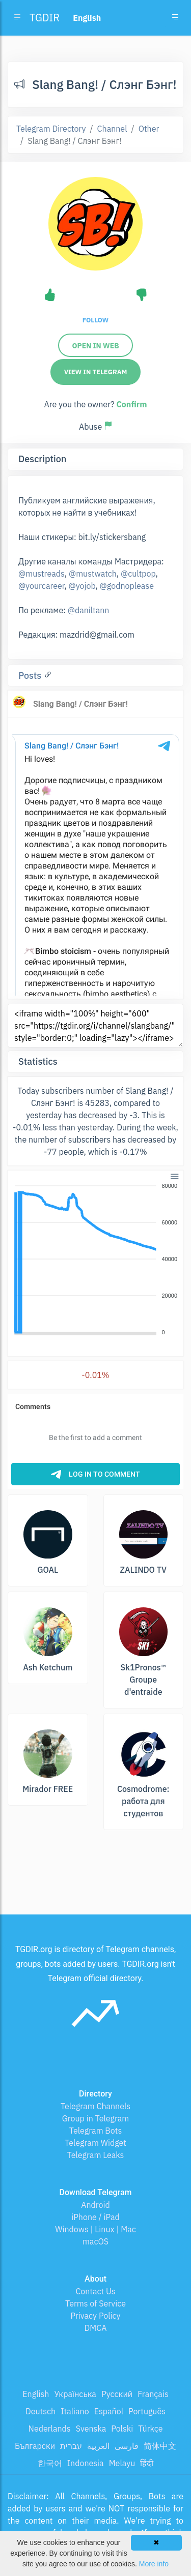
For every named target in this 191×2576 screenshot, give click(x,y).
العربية (98, 2446)
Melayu (122, 2463)
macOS (95, 2241)
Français (153, 2394)
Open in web (95, 345)
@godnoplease (127, 586)
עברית (71, 2446)
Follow (95, 320)
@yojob (82, 586)
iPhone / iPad (95, 2217)
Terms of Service (95, 2303)
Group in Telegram (95, 2118)
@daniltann (89, 610)
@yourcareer (41, 586)
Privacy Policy (95, 2316)
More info (154, 2564)
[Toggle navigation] (175, 17)
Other (149, 129)
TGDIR (45, 17)
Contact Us (95, 2291)
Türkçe (150, 2428)
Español (108, 2411)
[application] (95, 1260)
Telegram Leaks (95, 2155)
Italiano (75, 2411)
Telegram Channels (95, 2106)
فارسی (127, 2446)
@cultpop (138, 573)
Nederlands (50, 2428)
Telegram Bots (95, 2130)
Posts (31, 675)
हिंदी (146, 2463)
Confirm (131, 404)
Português (147, 2411)
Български (35, 2446)
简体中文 (160, 2446)
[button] (174, 1175)
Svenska (91, 2428)
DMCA (96, 2328)
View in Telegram (95, 372)
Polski (122, 2428)
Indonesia (85, 2463)
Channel (112, 129)
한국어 (50, 2463)
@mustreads (41, 573)
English (35, 2394)
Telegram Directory (51, 129)
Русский (116, 2394)
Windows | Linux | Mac (95, 2229)
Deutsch (40, 2411)
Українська (75, 2394)
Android (95, 2205)
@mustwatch (93, 573)
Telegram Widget (95, 2143)
